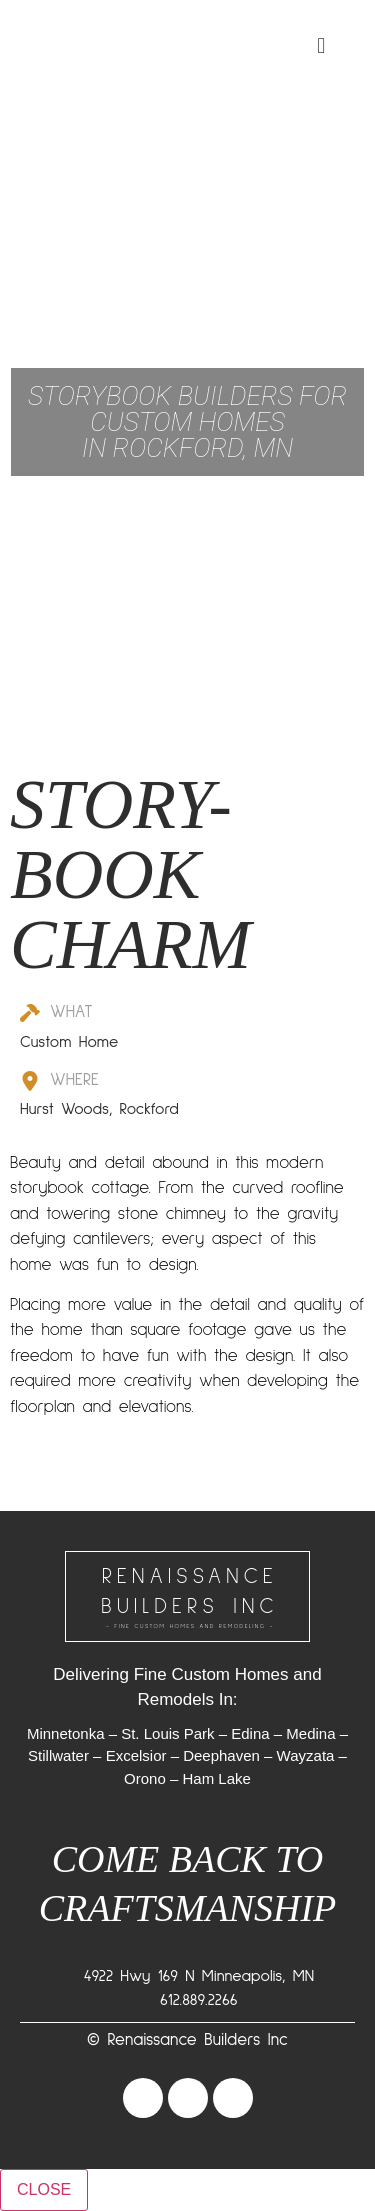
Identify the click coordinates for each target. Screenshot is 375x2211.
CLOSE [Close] (44, 2189)
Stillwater (58, 1755)
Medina (310, 1733)
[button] (321, 45)
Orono (145, 1778)
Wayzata (306, 1755)
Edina (250, 1733)
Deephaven (221, 1755)
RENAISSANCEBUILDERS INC (190, 1598)
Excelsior (136, 1755)
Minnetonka (66, 1733)
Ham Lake (217, 1778)
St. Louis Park (167, 1733)
